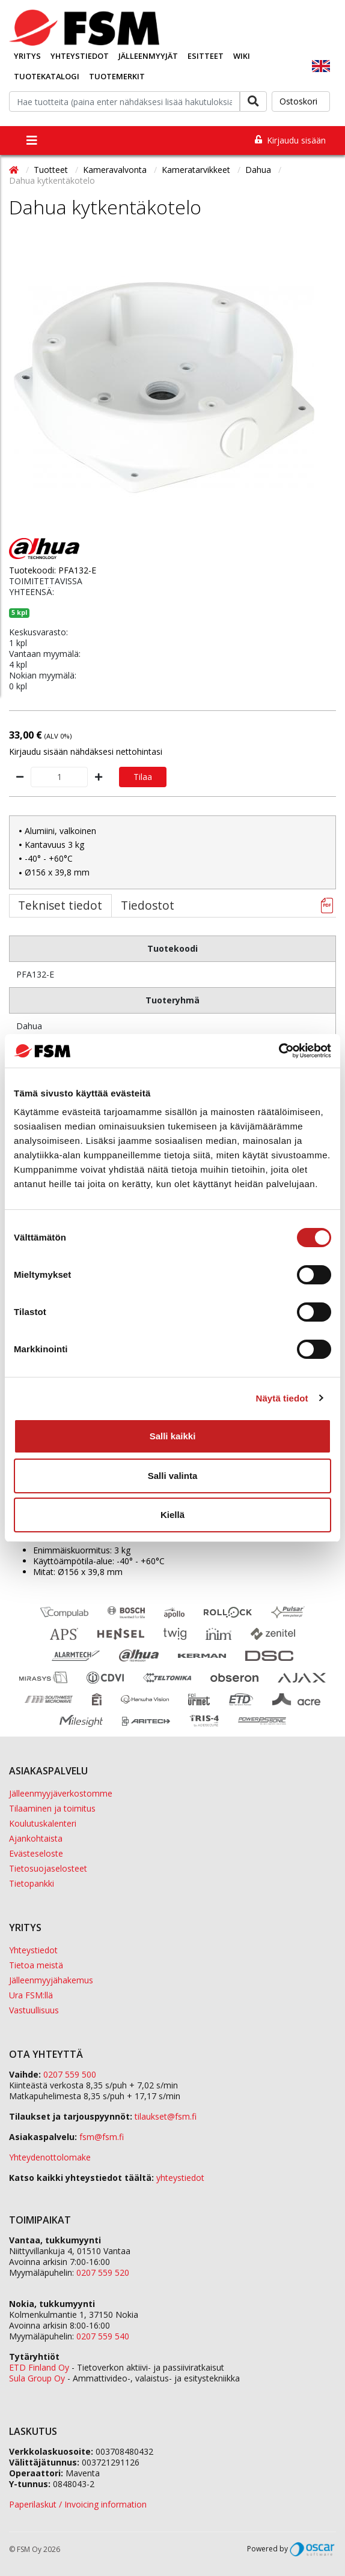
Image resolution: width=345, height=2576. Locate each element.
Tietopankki (31, 1883)
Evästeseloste (36, 1853)
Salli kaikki (173, 1436)
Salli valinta (173, 1476)
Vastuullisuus (34, 2010)
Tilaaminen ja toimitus (52, 1808)
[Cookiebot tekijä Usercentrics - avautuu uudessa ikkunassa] (278, 1051)
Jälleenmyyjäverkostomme (60, 1793)
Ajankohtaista (36, 1838)
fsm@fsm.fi (101, 2136)
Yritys (27, 55)
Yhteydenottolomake (50, 2157)
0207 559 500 (69, 2074)
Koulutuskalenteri (42, 1823)
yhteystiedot (180, 2177)
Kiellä (172, 1515)
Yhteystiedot (79, 55)
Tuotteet (52, 169)
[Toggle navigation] (31, 140)
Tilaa (142, 776)
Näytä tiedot (282, 1398)
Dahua (259, 169)
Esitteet (206, 55)
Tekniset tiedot (60, 905)
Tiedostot (147, 905)
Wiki (241, 55)
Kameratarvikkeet (197, 169)
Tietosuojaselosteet (48, 1868)
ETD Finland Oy (39, 2367)
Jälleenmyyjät (148, 55)
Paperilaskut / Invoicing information (78, 2504)
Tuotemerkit (117, 76)
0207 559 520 (102, 2272)
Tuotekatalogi (46, 76)
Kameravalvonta (116, 169)
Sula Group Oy (37, 2378)
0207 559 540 (102, 2336)
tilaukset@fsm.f (166, 2116)
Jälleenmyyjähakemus (51, 1980)
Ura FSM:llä (31, 1995)
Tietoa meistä (36, 1965)
